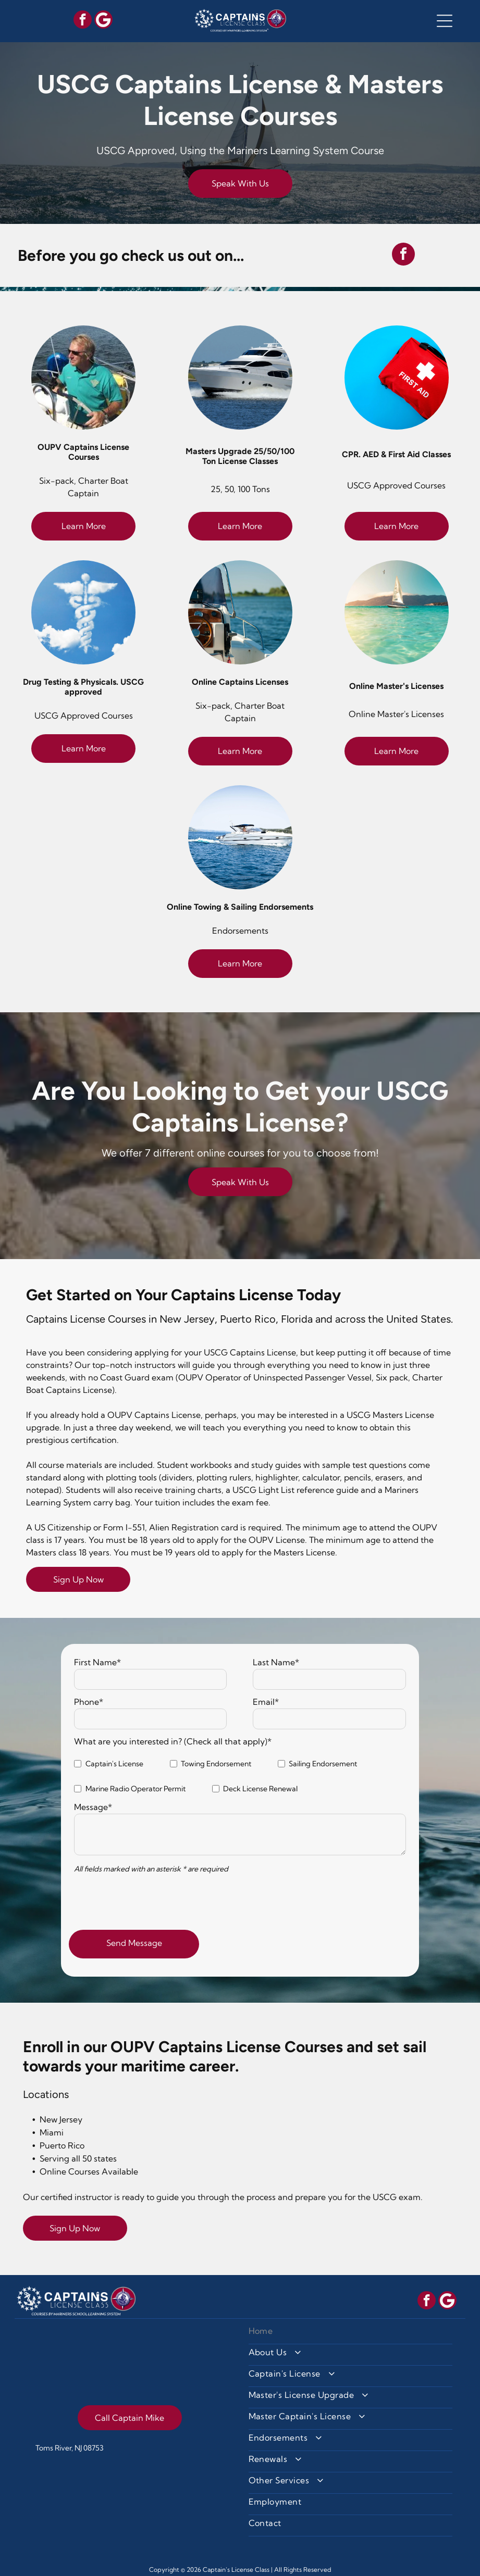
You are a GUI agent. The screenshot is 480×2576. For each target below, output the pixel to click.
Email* (266, 1702)
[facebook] (82, 20)
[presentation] (153, 1899)
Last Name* (276, 1662)
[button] (444, 21)
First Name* (97, 1662)
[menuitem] (351, 2333)
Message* (93, 1807)
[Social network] (103, 20)
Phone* (88, 1702)
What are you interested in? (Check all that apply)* (173, 1741)
